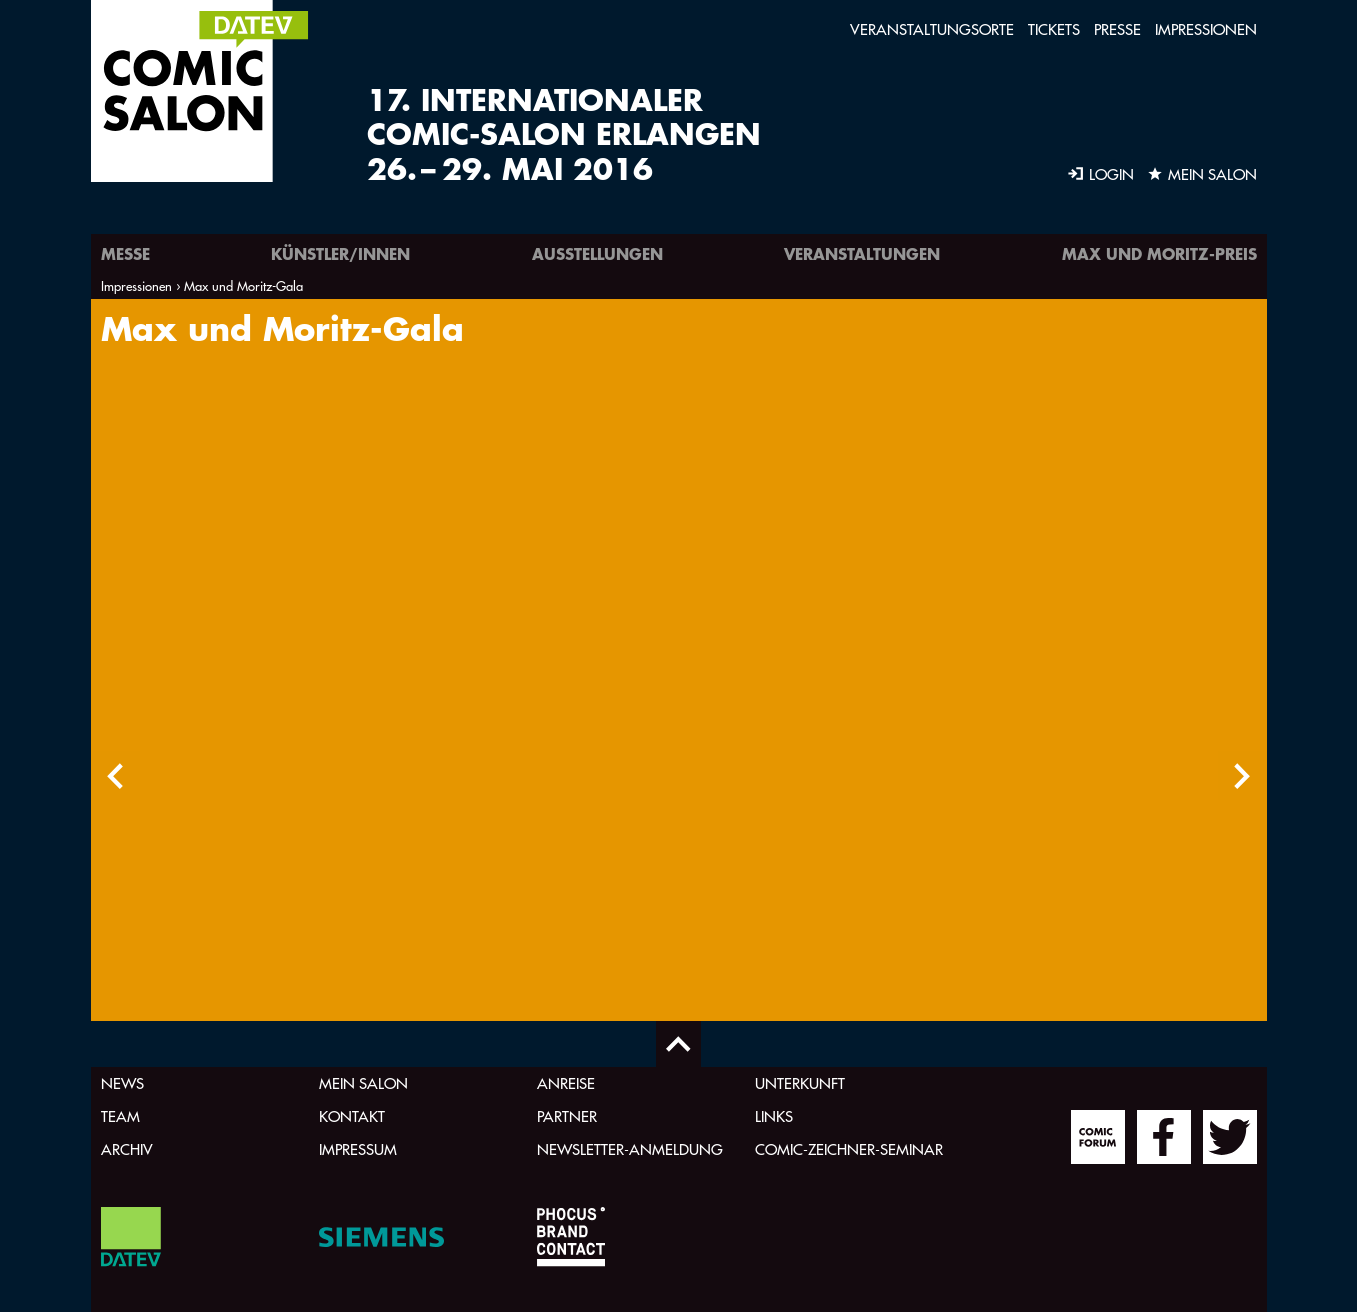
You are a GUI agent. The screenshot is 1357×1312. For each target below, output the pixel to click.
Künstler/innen (340, 253)
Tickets (1054, 29)
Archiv (127, 1149)
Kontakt (352, 1116)
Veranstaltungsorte (932, 29)
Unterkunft (800, 1083)
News (122, 1083)
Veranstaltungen (862, 253)
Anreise (566, 1083)
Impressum (358, 1149)
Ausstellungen (597, 253)
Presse (1117, 29)
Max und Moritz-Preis (1159, 253)
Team (120, 1116)
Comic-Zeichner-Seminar (849, 1149)
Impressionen (1206, 29)
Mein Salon (363, 1083)
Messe (125, 253)
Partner (567, 1116)
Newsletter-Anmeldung (630, 1149)
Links (774, 1116)
